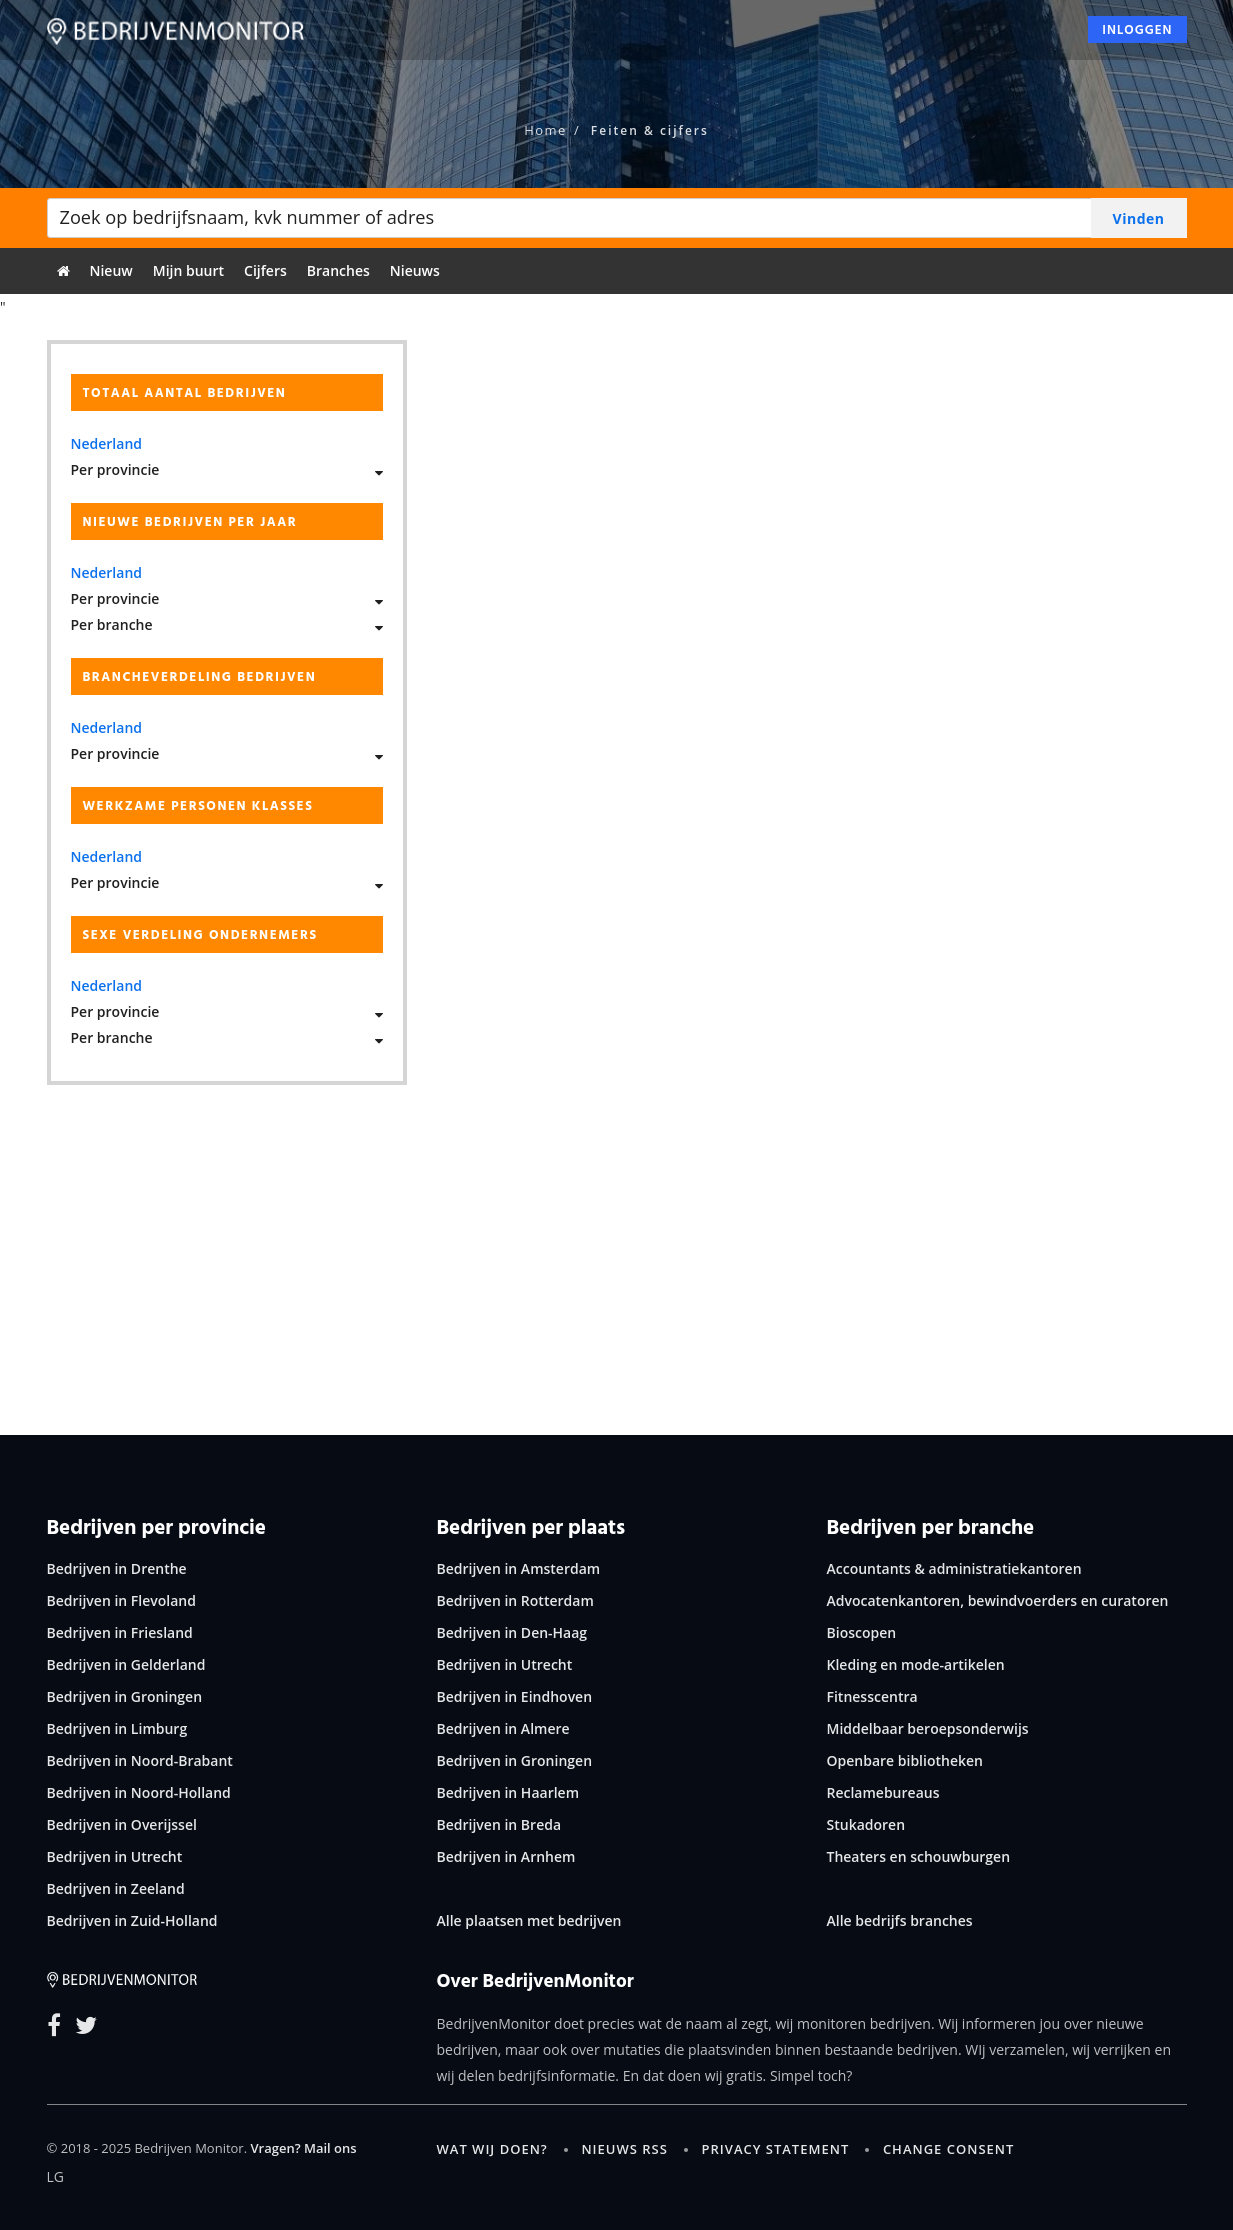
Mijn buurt (188, 270)
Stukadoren (866, 1824)
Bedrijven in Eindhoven (515, 1696)
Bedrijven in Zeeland (116, 1888)
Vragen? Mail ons (303, 2148)
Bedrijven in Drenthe (117, 1568)
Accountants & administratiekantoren (954, 1568)
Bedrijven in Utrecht (115, 1856)
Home (545, 130)
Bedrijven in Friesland (120, 1632)
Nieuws (415, 270)
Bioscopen (862, 1632)
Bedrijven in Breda (499, 1824)
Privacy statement (776, 2149)
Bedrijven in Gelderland (126, 1664)
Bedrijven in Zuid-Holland (132, 1920)
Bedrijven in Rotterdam (515, 1600)
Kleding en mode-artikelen (916, 1664)
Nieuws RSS (624, 2149)
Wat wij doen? (492, 2149)
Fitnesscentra (872, 1696)
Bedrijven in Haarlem (508, 1792)
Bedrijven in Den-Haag (512, 1632)
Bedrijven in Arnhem (506, 1856)
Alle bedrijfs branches (900, 1920)
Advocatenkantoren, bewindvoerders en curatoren (998, 1600)
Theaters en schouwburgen (919, 1856)
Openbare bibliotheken (905, 1760)
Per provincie (115, 469)
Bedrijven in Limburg (117, 1728)
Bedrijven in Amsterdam (519, 1568)
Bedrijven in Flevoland (121, 1600)
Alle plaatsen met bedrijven (529, 1920)
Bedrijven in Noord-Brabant (140, 1760)
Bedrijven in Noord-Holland (139, 1792)
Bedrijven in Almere (503, 1728)
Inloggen (1137, 36)
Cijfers (265, 270)
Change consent (948, 2149)
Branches (338, 270)
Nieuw (111, 270)
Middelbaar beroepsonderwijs (928, 1728)
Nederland (107, 443)
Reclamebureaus (883, 1792)
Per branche (112, 624)
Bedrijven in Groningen (125, 1696)
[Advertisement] (617, 1245)
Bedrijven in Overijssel (122, 1824)
